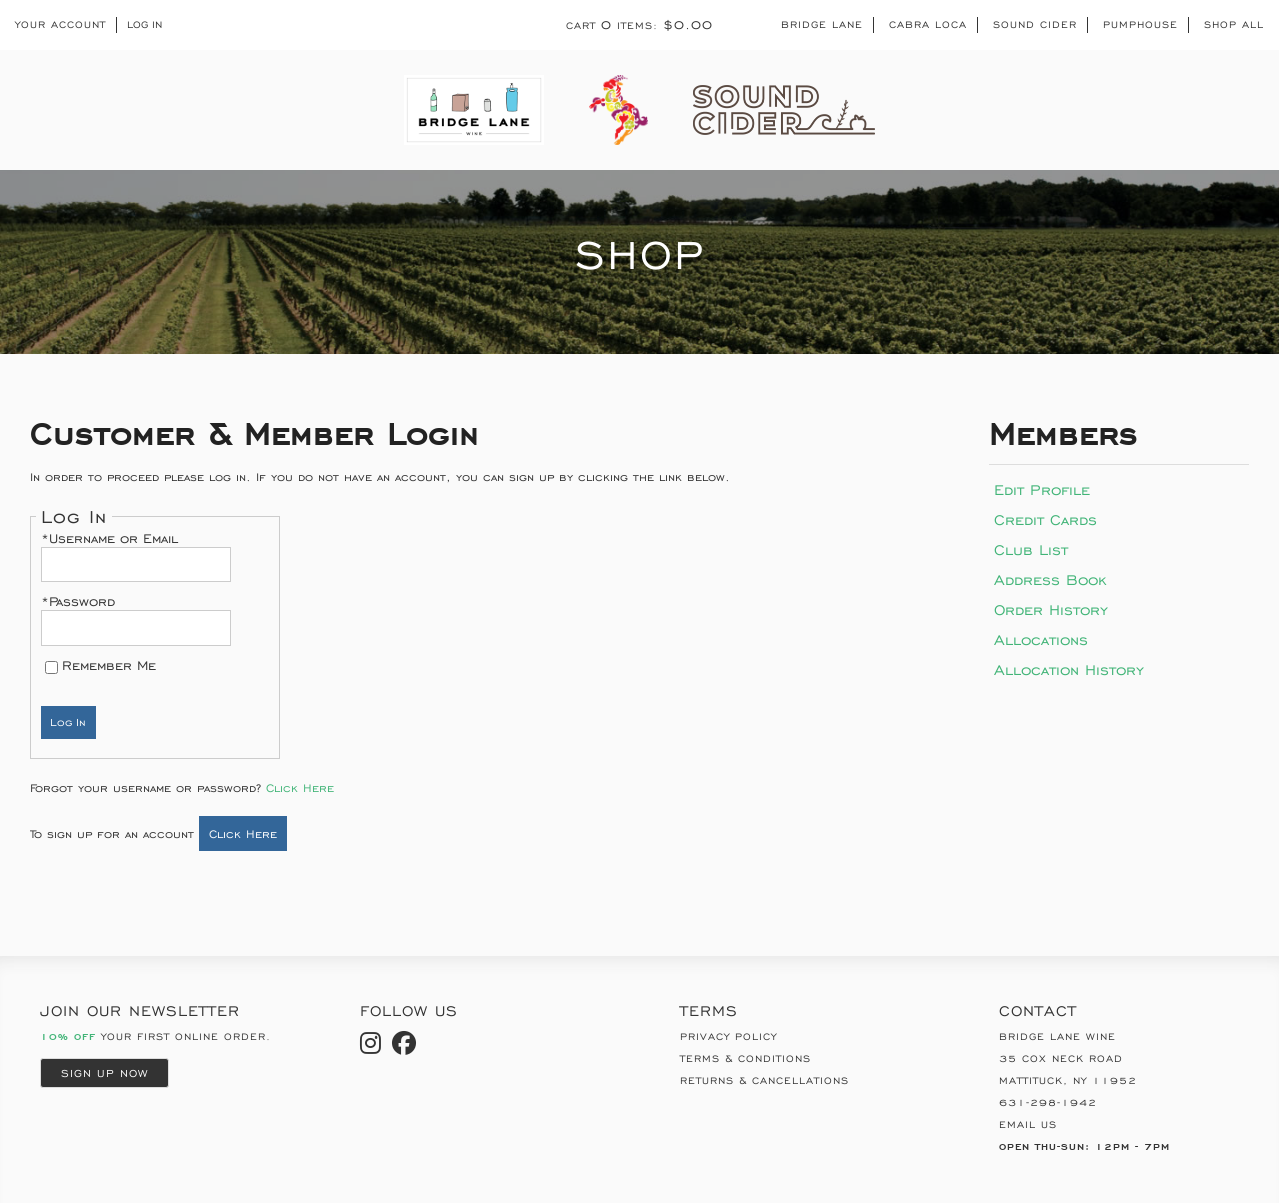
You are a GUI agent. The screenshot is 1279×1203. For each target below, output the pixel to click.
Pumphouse (1140, 24)
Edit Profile (1042, 489)
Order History (1051, 609)
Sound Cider (1035, 24)
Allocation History (1069, 669)
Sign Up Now (104, 1073)
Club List (1031, 549)
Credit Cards (1045, 519)
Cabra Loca (928, 24)
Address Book (1050, 579)
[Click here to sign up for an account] (243, 833)
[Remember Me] (51, 667)
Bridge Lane (822, 24)
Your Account (60, 25)
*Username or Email (109, 538)
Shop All (1234, 24)
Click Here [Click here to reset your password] (300, 787)
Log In (144, 25)
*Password (78, 601)
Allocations (1041, 639)
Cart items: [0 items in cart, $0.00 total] (639, 25)
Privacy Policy (728, 1036)
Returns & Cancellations (764, 1080)
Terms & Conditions (745, 1058)
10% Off (68, 1036)
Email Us (1028, 1124)
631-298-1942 (1048, 1102)
